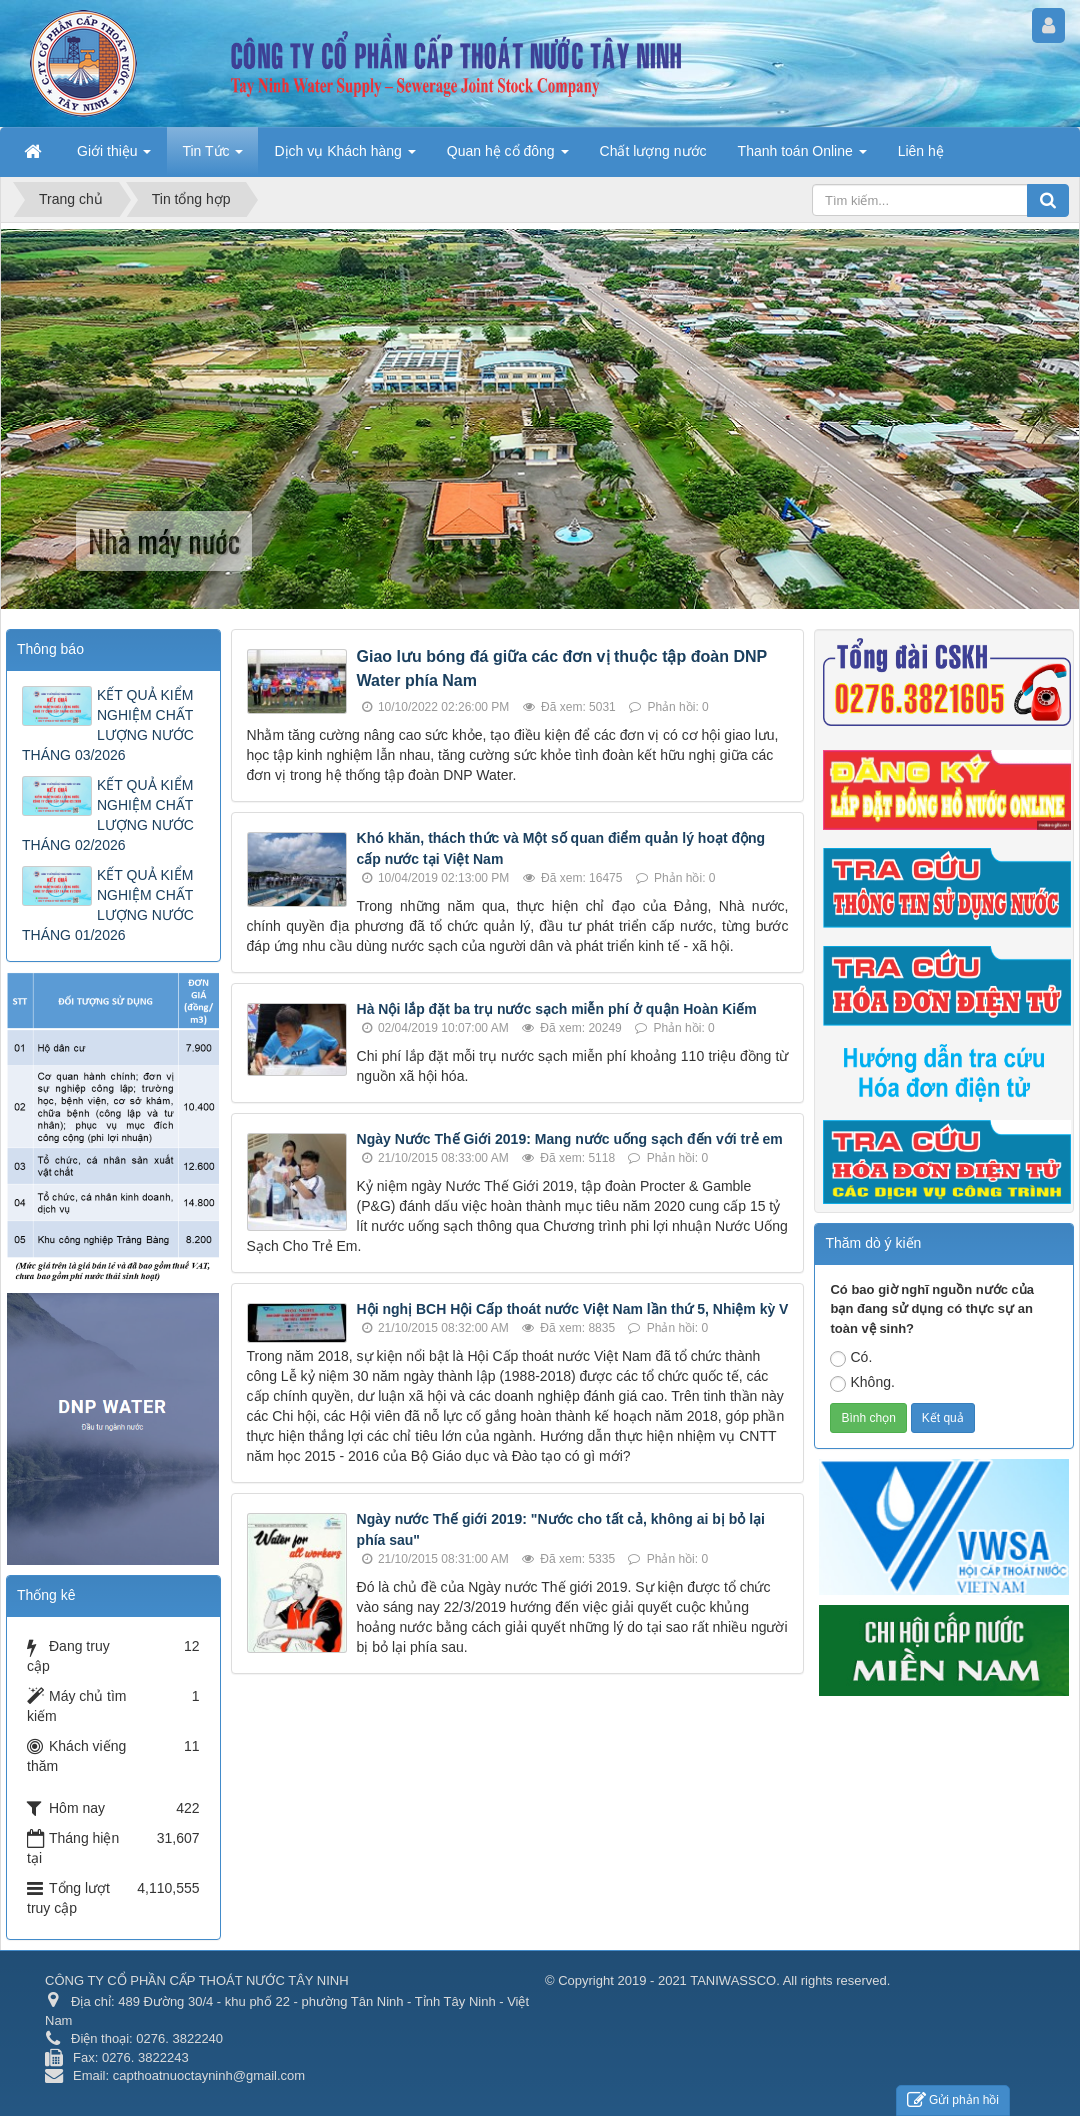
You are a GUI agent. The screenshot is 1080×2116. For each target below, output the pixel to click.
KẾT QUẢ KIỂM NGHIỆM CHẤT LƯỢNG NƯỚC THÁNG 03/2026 (108, 725)
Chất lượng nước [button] (653, 151)
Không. (862, 1383)
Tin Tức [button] (212, 157)
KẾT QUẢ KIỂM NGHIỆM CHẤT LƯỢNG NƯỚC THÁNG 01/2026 (108, 905)
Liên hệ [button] (921, 151)
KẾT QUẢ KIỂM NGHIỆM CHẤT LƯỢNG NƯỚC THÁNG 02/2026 (108, 815)
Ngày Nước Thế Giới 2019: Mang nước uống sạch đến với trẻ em (570, 1139)
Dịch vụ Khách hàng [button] (344, 157)
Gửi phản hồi (953, 2100)
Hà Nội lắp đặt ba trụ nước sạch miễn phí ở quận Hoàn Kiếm (557, 1009)
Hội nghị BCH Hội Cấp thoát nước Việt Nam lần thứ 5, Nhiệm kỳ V (573, 1309)
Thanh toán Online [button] (802, 157)
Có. (851, 1358)
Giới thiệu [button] (114, 157)
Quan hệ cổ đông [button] (508, 157)
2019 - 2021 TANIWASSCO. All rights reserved (751, 1980)
